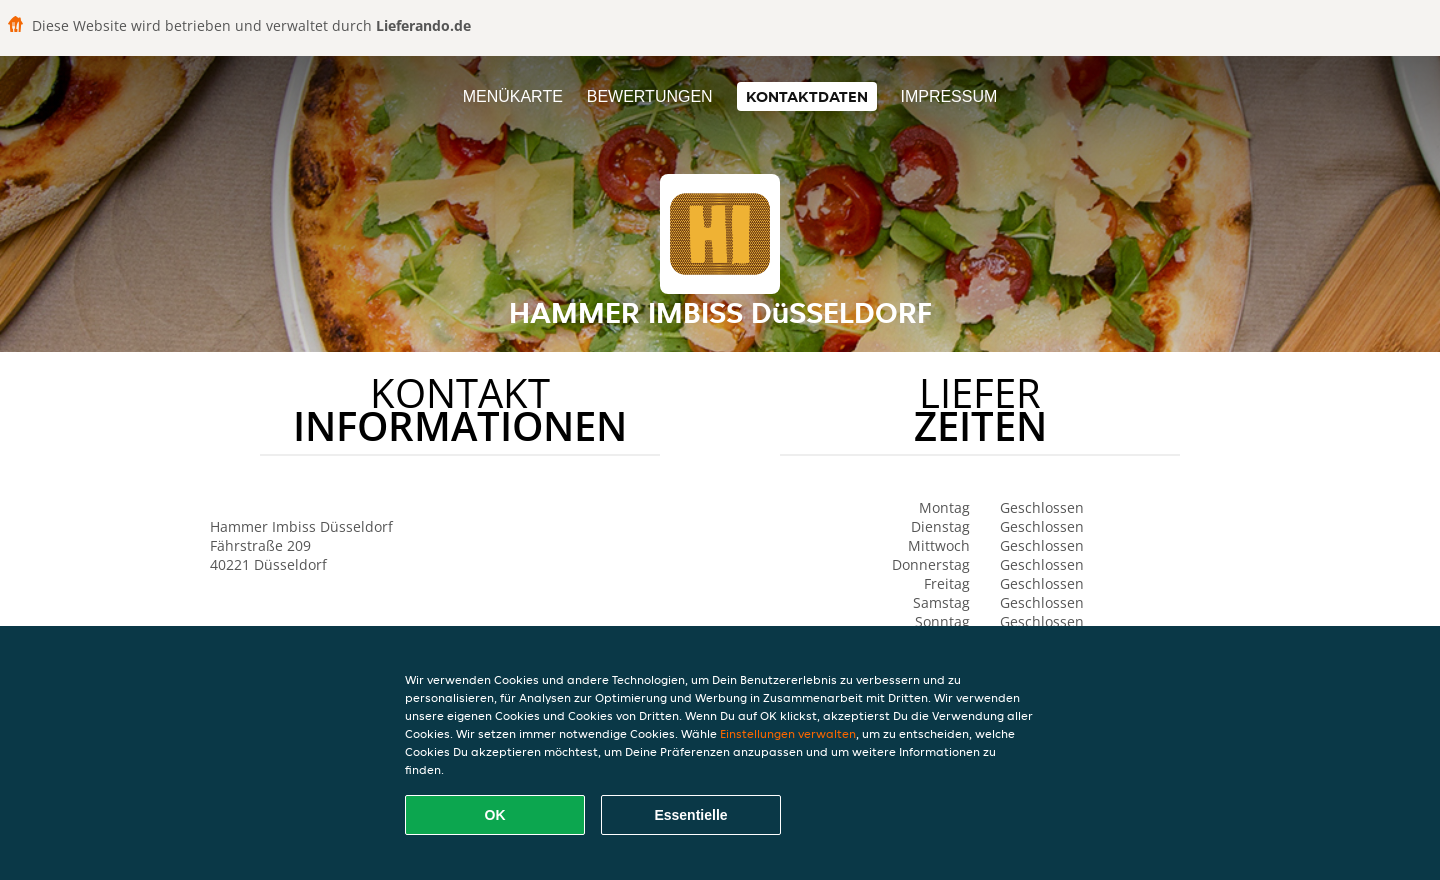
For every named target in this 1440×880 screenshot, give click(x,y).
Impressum (948, 96)
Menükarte (513, 96)
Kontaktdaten (807, 96)
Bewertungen (650, 96)
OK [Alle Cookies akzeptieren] (495, 815)
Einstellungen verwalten (788, 733)
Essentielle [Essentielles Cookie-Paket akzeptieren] (690, 815)
